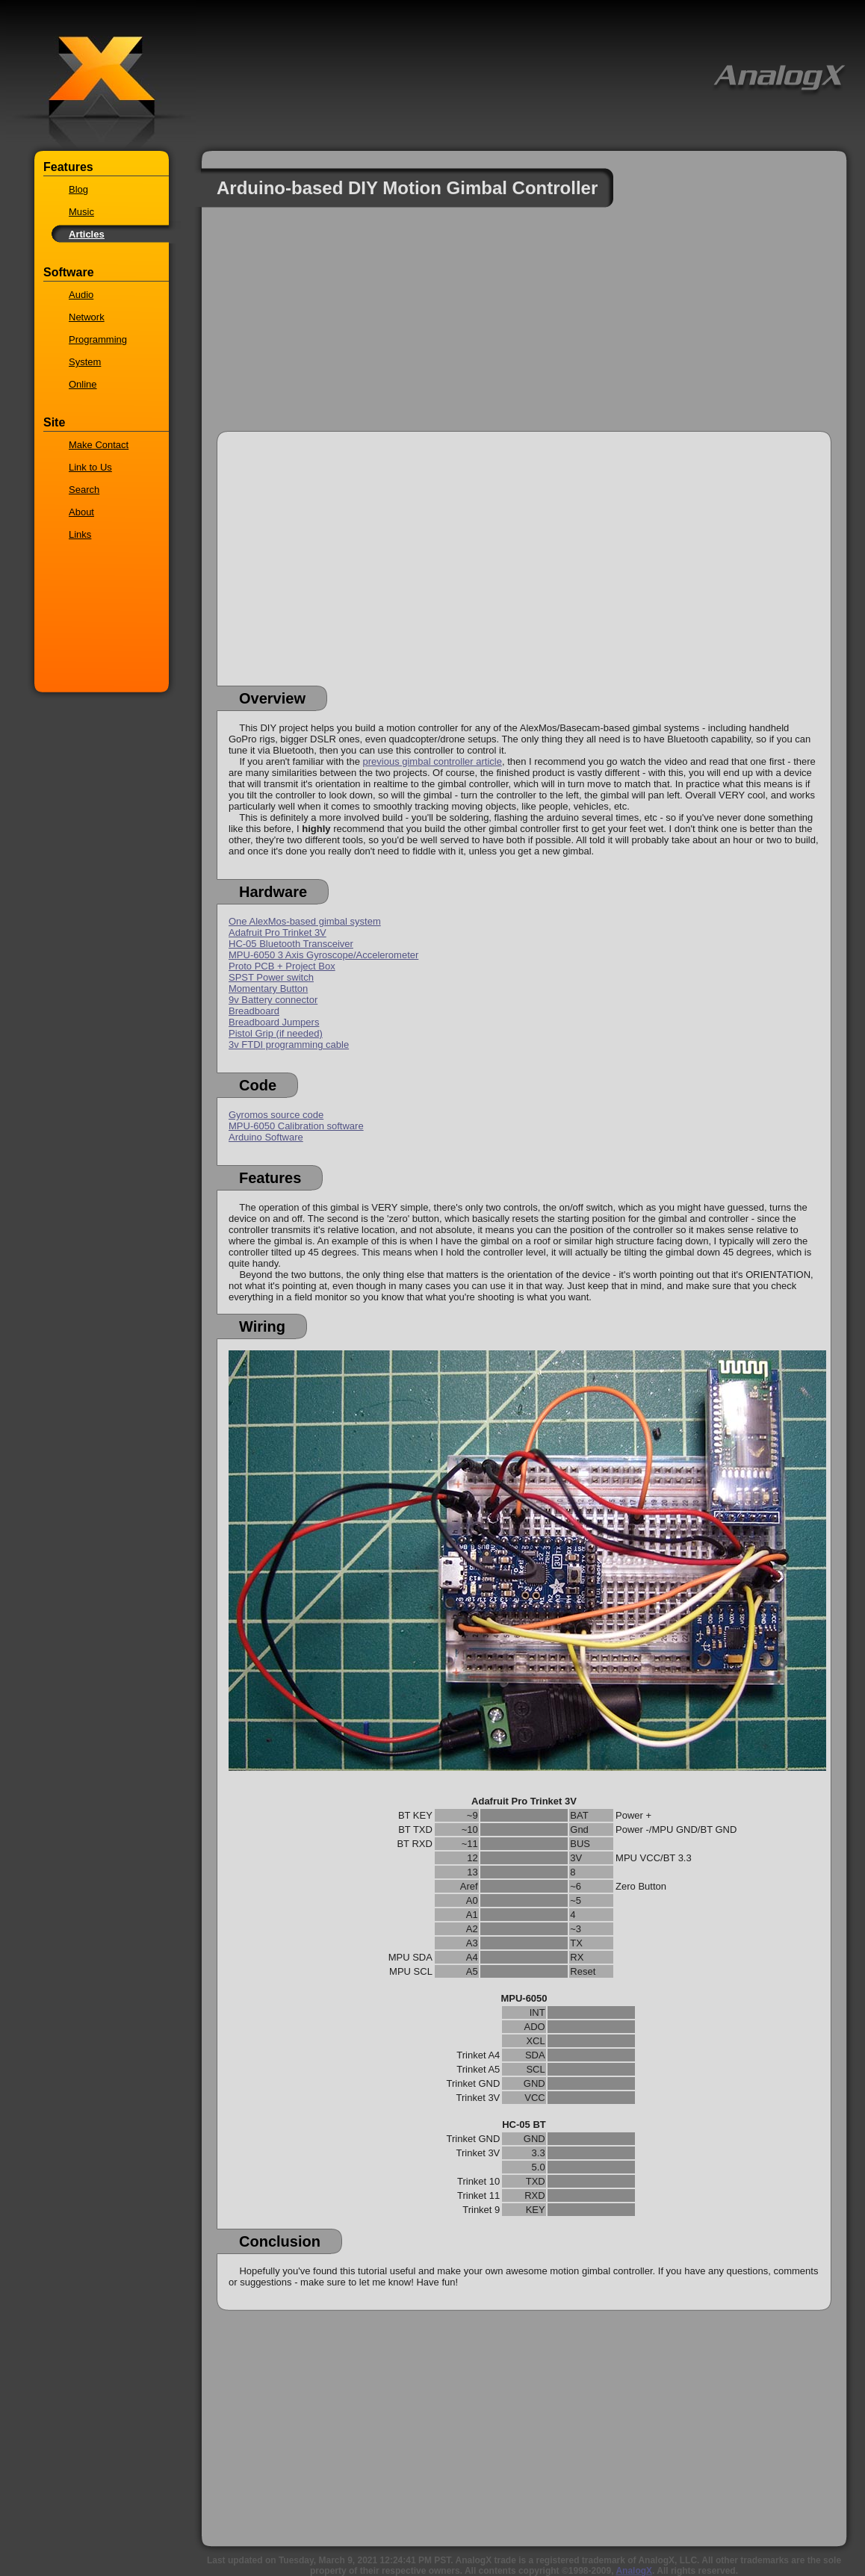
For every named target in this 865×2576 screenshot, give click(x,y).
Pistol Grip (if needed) (276, 1033)
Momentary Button (268, 988)
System (85, 361)
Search (84, 489)
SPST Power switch (271, 977)
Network (87, 317)
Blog (78, 189)
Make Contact (98, 444)
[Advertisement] (524, 326)
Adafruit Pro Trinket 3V (277, 932)
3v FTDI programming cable (289, 1044)
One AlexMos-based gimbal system (305, 921)
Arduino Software (266, 1137)
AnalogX (634, 2571)
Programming (98, 339)
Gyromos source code (276, 1114)
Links (80, 534)
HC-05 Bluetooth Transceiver (291, 943)
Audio (81, 294)
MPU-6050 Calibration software (296, 1126)
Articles (87, 234)
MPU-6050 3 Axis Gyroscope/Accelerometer (323, 954)
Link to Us (90, 467)
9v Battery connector (273, 999)
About (81, 512)
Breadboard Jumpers (274, 1022)
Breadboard (254, 1011)
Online (83, 384)
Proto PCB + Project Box (282, 966)
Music (81, 211)
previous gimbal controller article (432, 761)
